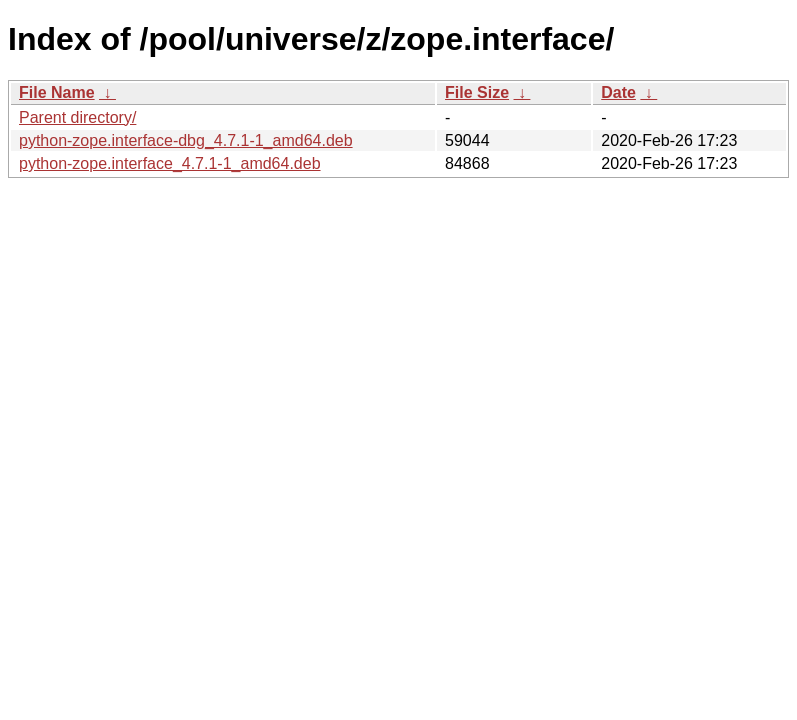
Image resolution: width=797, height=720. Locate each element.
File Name (57, 92)
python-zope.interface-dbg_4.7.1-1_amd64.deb (186, 140)
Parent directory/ (77, 117)
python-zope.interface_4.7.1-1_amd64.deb (170, 163)
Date (618, 92)
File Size (477, 92)
